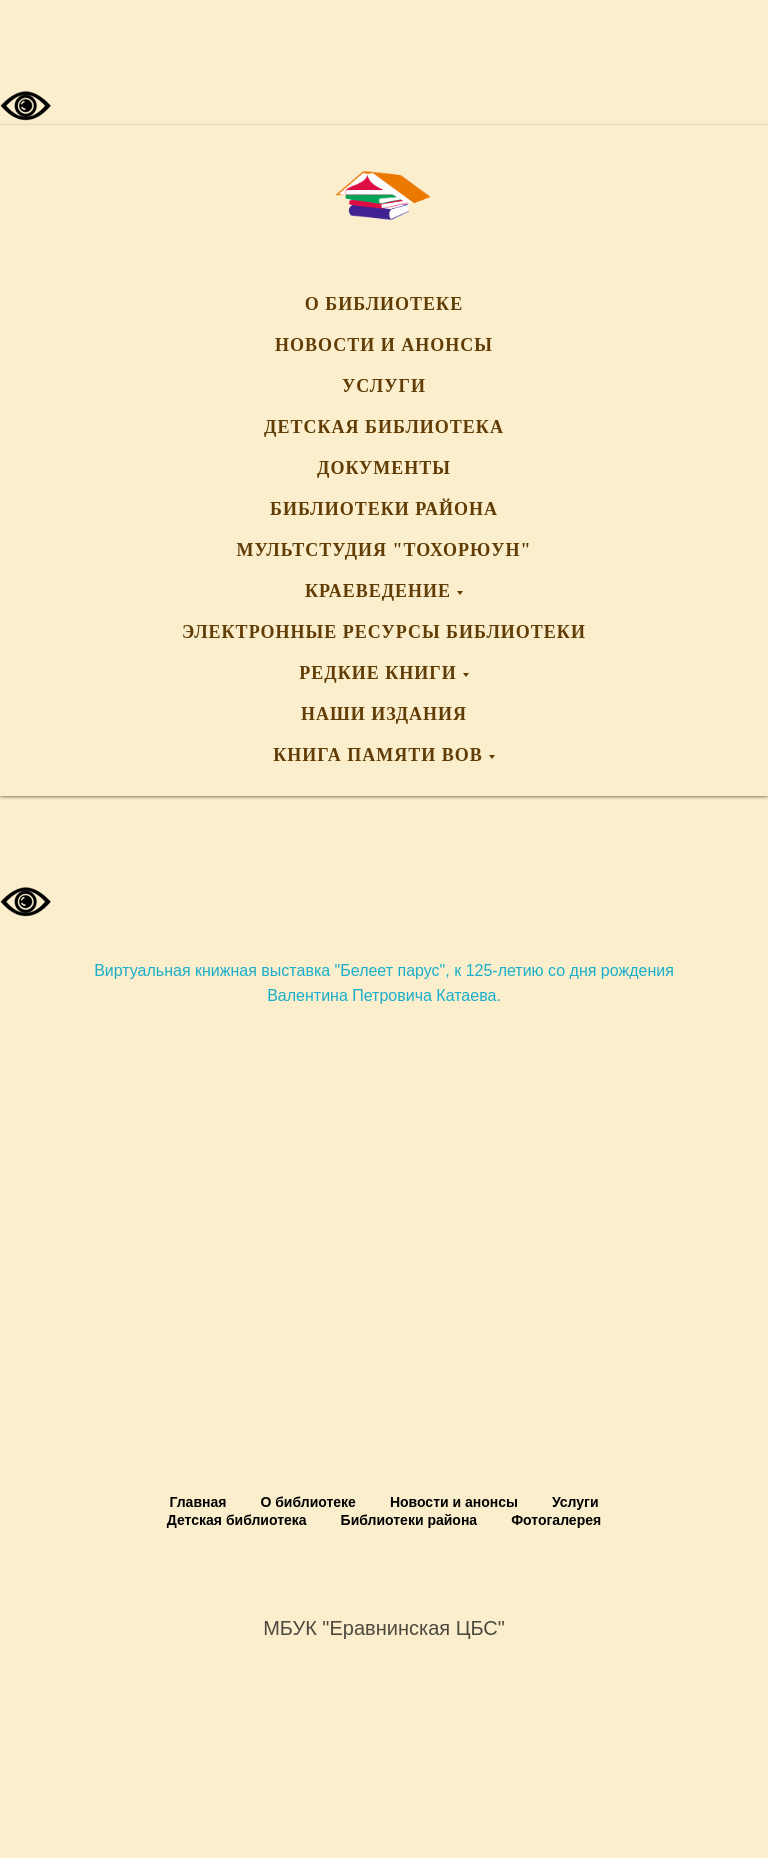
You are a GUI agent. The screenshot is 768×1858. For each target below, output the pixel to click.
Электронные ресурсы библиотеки (384, 632)
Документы (384, 468)
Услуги (384, 386)
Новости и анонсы (384, 345)
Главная (197, 1502)
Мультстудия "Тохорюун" (384, 550)
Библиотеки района (384, 509)
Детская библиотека (384, 427)
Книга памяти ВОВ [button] (378, 755)
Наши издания (384, 714)
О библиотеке (384, 304)
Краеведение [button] (378, 591)
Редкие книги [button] (377, 673)
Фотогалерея (556, 1520)
